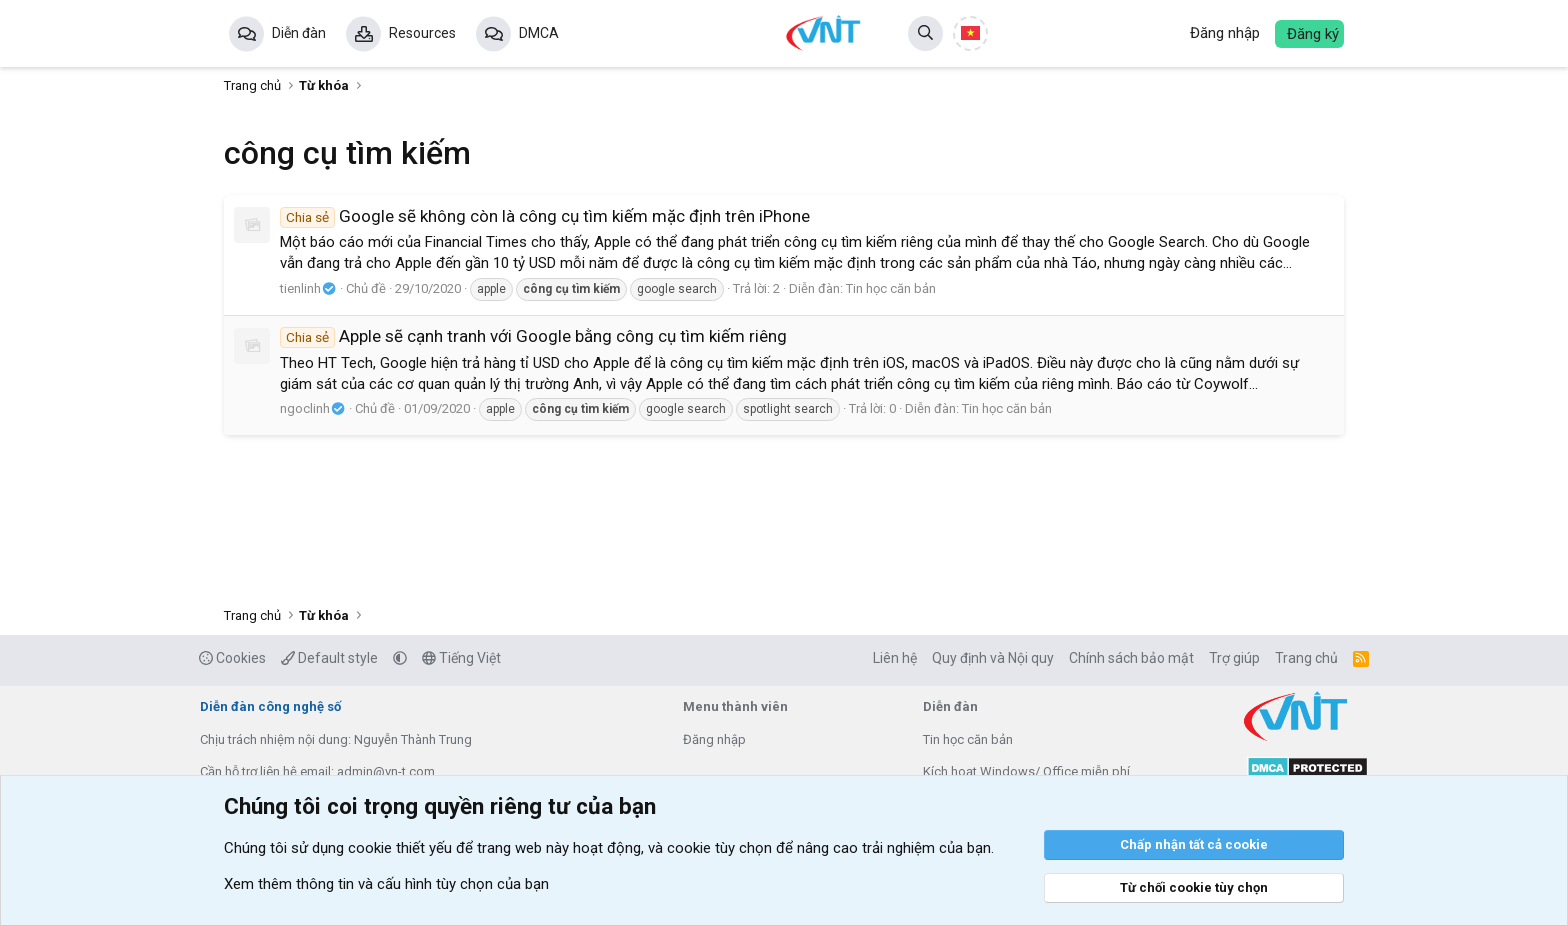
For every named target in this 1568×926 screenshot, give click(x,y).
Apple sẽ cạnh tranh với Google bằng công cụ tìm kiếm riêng (533, 336)
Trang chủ (1306, 658)
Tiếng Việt (461, 658)
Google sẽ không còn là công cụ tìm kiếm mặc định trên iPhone (545, 216)
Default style (329, 658)
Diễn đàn (299, 33)
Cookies (232, 658)
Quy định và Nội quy (993, 658)
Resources (422, 33)
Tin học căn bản (891, 288)
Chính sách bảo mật (1131, 658)
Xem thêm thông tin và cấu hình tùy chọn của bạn (386, 884)
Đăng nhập (714, 739)
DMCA (539, 33)
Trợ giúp (1234, 658)
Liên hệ (895, 658)
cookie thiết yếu (400, 848)
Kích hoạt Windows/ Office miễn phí (1026, 771)
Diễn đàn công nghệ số (270, 706)
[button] (400, 658)
